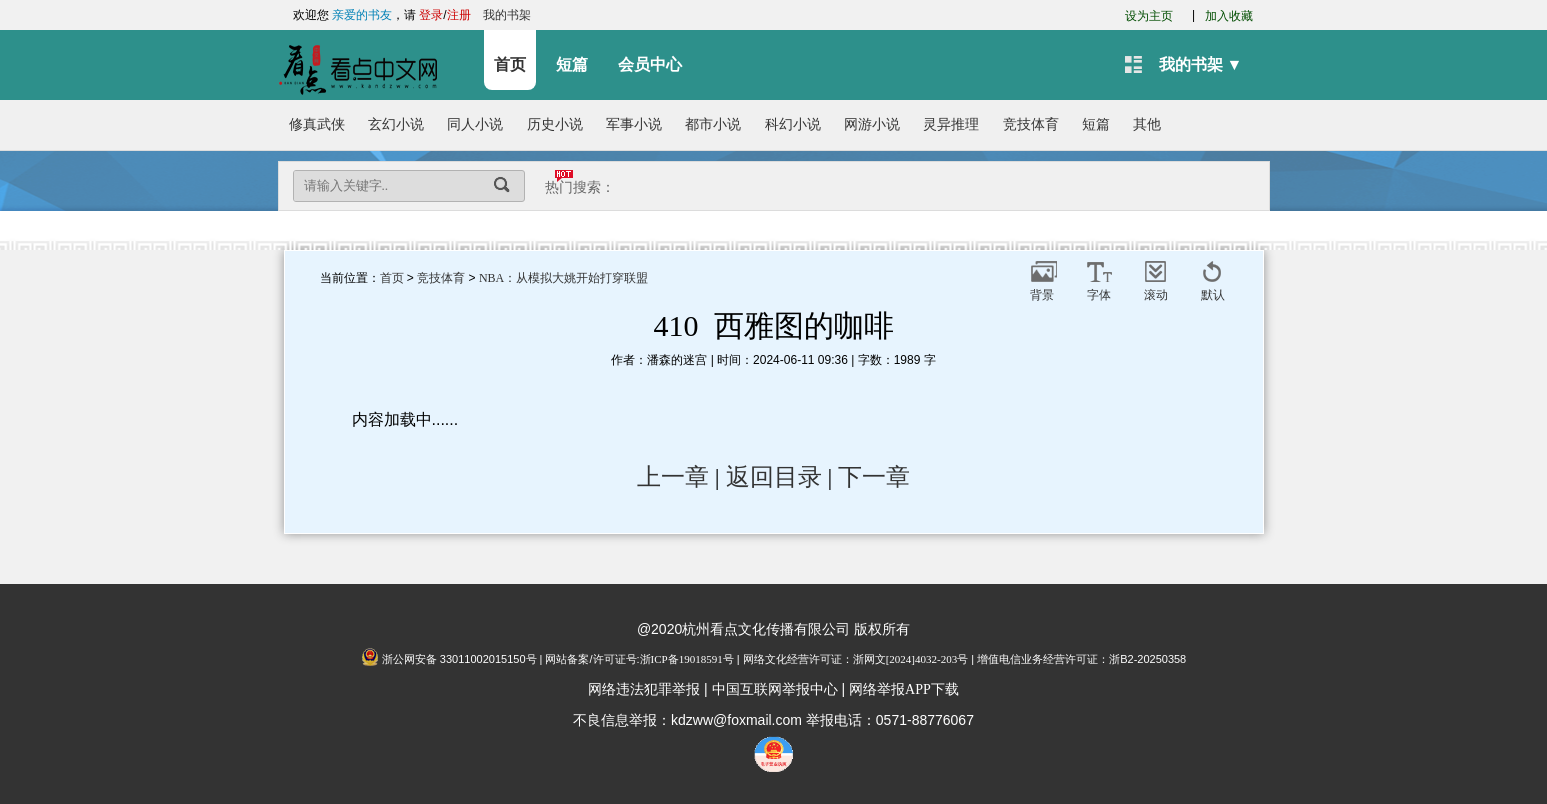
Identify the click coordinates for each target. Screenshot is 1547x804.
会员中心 (650, 64)
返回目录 (774, 477)
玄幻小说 (396, 124)
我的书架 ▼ (1201, 64)
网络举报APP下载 (904, 689)
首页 (510, 64)
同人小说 (475, 124)
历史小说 (555, 124)
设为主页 (1149, 16)
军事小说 (634, 124)
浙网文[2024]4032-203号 (911, 659)
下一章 (874, 477)
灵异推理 (951, 124)
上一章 (673, 477)
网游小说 (872, 124)
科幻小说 (793, 124)
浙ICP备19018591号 (687, 659)
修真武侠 (317, 124)
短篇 (572, 64)
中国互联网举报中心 (775, 689)
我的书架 (507, 15)
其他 (1147, 124)
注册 (459, 15)
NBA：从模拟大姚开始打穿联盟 (563, 278)
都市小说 (713, 124)
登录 (431, 15)
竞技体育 (1031, 124)
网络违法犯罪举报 (644, 689)
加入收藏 (1229, 16)
